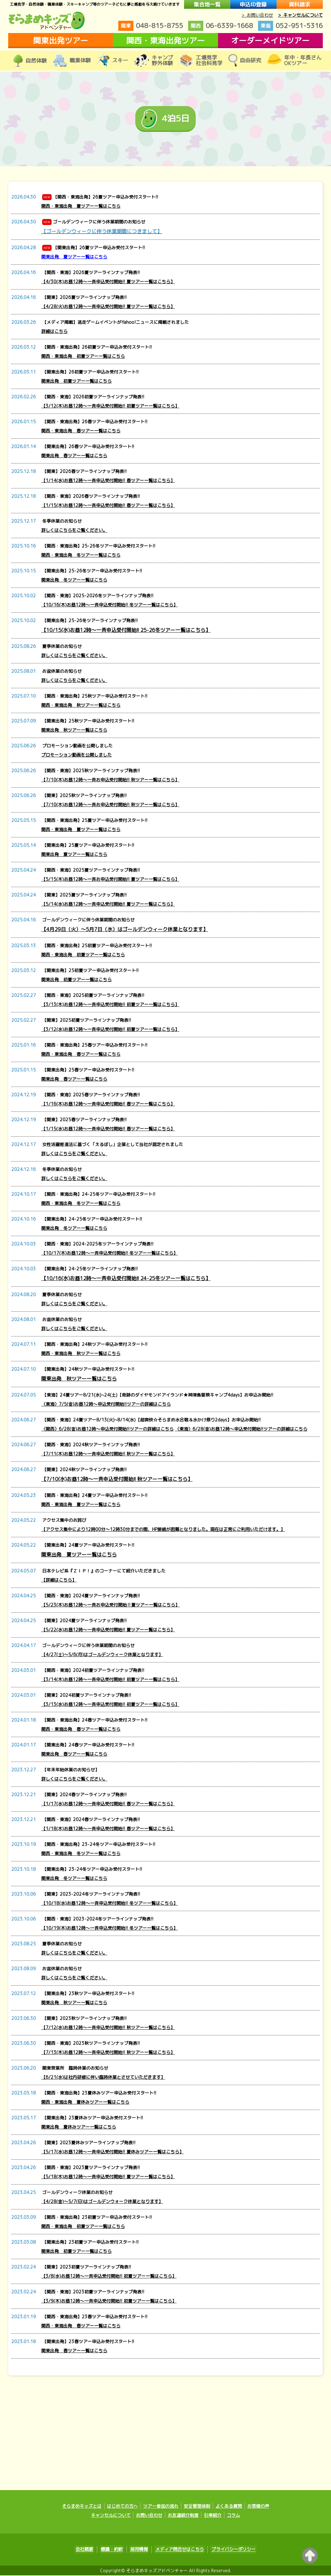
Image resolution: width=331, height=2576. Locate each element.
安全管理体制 (197, 2507)
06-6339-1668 (220, 26)
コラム (233, 2516)
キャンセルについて (111, 2516)
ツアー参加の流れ (160, 2507)
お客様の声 (258, 2507)
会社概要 (89, 2550)
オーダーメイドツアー (270, 40)
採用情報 (139, 2550)
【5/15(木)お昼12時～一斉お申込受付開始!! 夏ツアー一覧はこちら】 (110, 879)
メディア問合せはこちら (177, 2550)
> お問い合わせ (257, 15)
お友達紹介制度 (183, 2516)
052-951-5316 (290, 26)
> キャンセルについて (300, 15)
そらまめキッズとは (82, 2507)
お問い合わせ (149, 2516)
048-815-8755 (150, 26)
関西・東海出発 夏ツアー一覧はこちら (81, 206)
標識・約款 (114, 2550)
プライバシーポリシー (229, 2550)
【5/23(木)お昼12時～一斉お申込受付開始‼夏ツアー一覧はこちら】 (110, 1605)
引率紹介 (213, 2516)
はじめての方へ (122, 2507)
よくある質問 (229, 2507)
